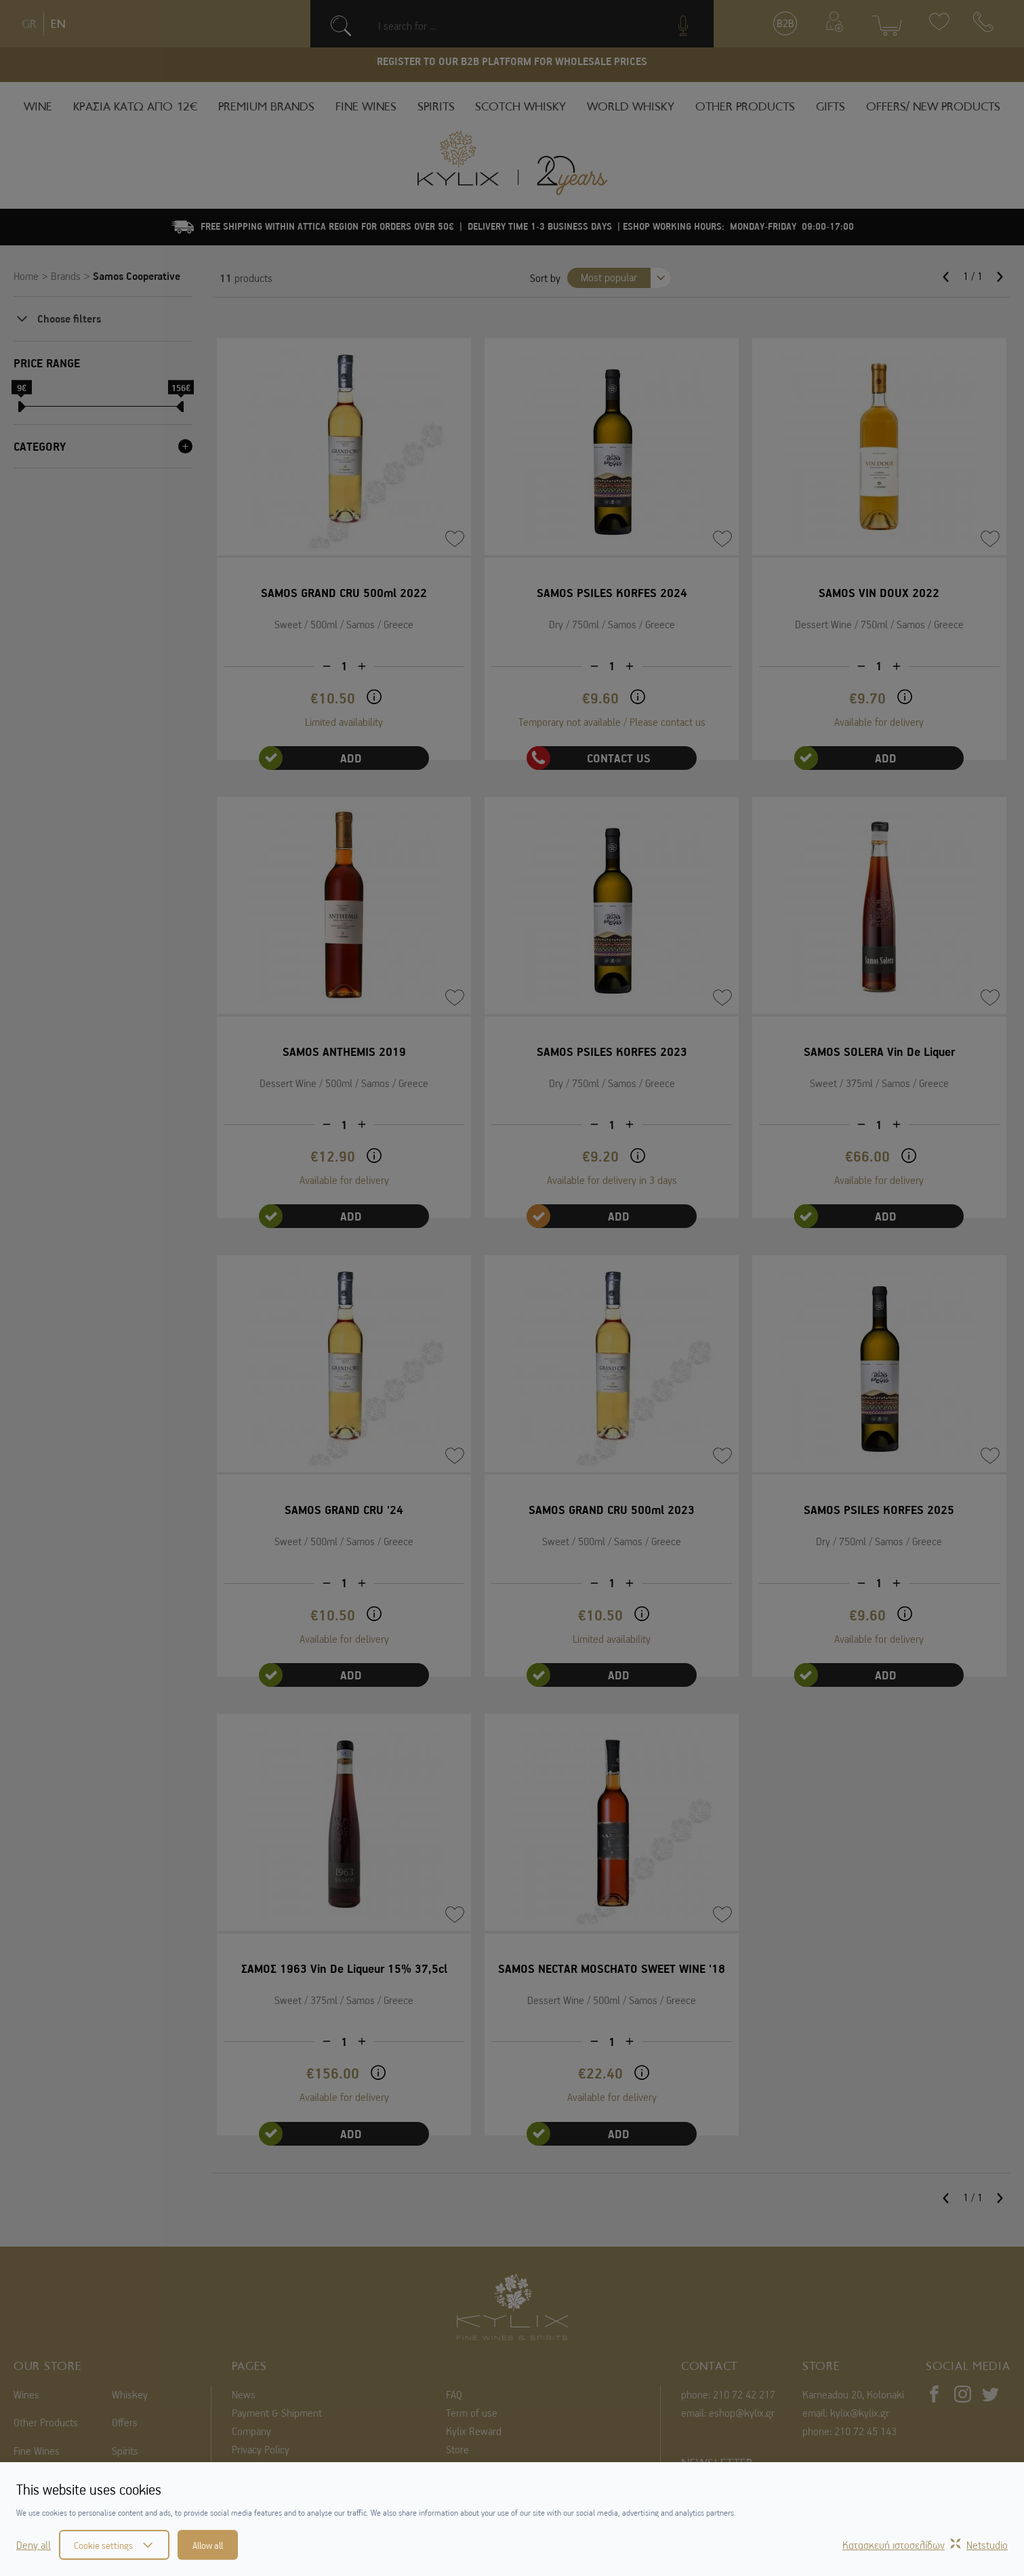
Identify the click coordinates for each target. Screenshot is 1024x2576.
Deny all (33, 2545)
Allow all (207, 2545)
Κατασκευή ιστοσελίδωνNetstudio (925, 2545)
